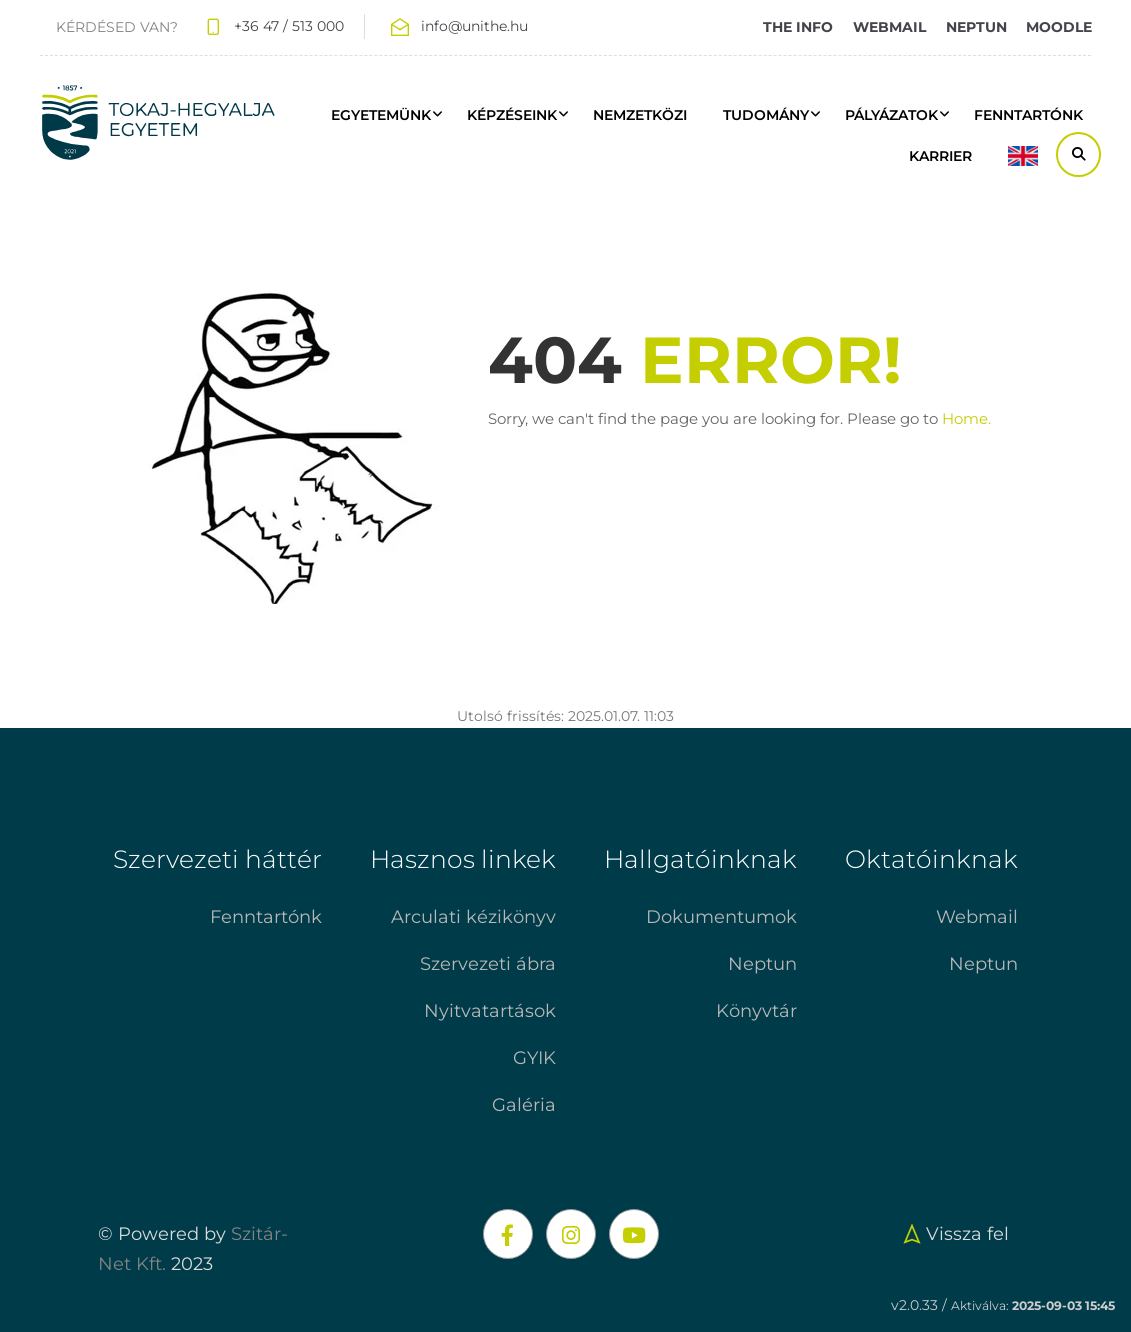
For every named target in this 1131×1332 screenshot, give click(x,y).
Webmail (977, 917)
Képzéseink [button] (512, 115)
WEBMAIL (889, 27)
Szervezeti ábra (488, 964)
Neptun (762, 964)
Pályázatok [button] (891, 115)
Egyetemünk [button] (381, 115)
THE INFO (798, 27)
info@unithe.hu (474, 26)
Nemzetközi (640, 115)
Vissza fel (953, 1234)
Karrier (940, 156)
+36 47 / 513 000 (289, 26)
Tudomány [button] (766, 115)
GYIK (534, 1058)
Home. (966, 418)
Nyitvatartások (490, 1011)
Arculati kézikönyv (473, 917)
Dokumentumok (721, 917)
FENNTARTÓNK (1028, 115)
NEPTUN (976, 27)
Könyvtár (756, 1011)
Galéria (524, 1105)
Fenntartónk (266, 917)
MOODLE (1059, 27)
